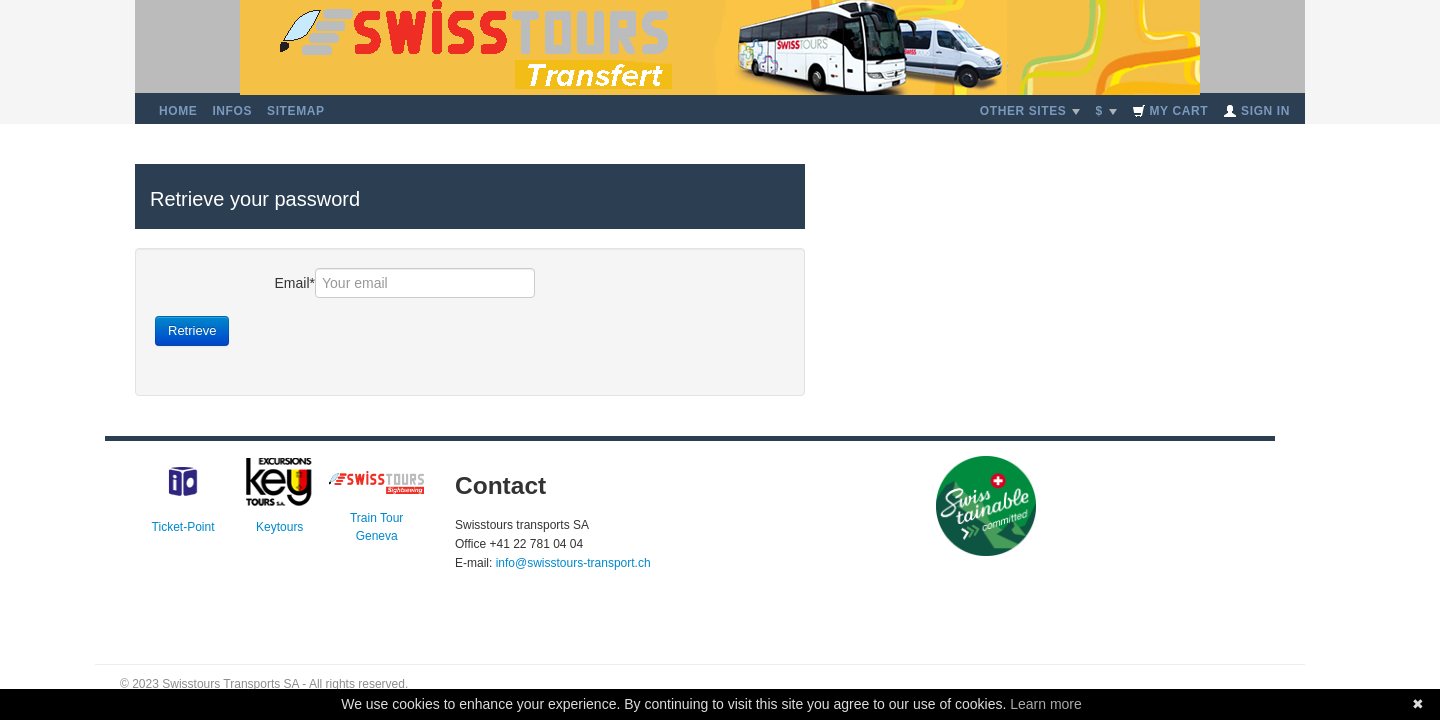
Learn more (1046, 704)
